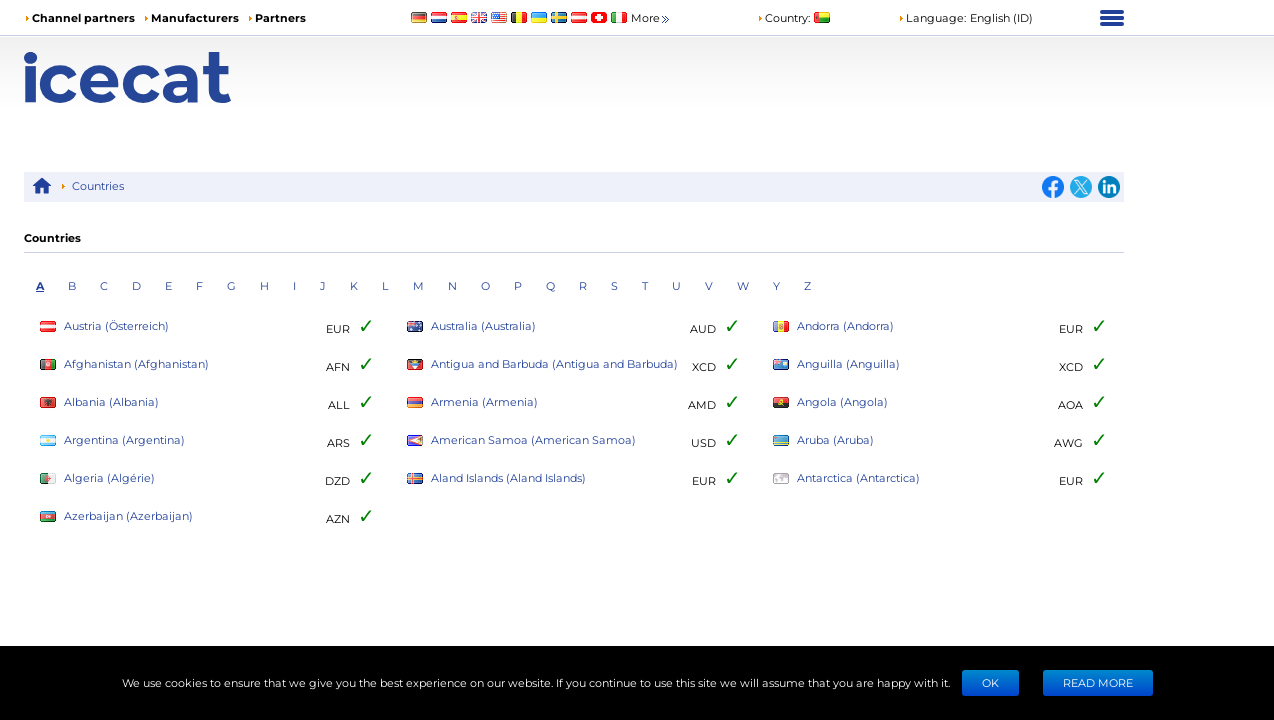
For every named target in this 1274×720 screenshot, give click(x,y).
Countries (98, 185)
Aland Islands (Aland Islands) (496, 478)
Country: (783, 17)
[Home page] (161, 77)
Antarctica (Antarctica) (846, 478)
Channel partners (83, 17)
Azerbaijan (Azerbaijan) (116, 516)
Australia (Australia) (471, 326)
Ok (990, 682)
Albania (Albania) (99, 402)
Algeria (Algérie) (97, 478)
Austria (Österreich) (104, 326)
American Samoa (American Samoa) (521, 440)
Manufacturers (195, 17)
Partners (280, 17)
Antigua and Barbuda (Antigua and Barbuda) (542, 364)
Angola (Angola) (830, 402)
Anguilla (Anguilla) (836, 364)
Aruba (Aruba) (823, 440)
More (651, 18)
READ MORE (1098, 682)
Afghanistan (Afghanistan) (124, 364)
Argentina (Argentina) (112, 440)
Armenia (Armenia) (472, 402)
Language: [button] (932, 17)
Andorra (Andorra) (833, 326)
